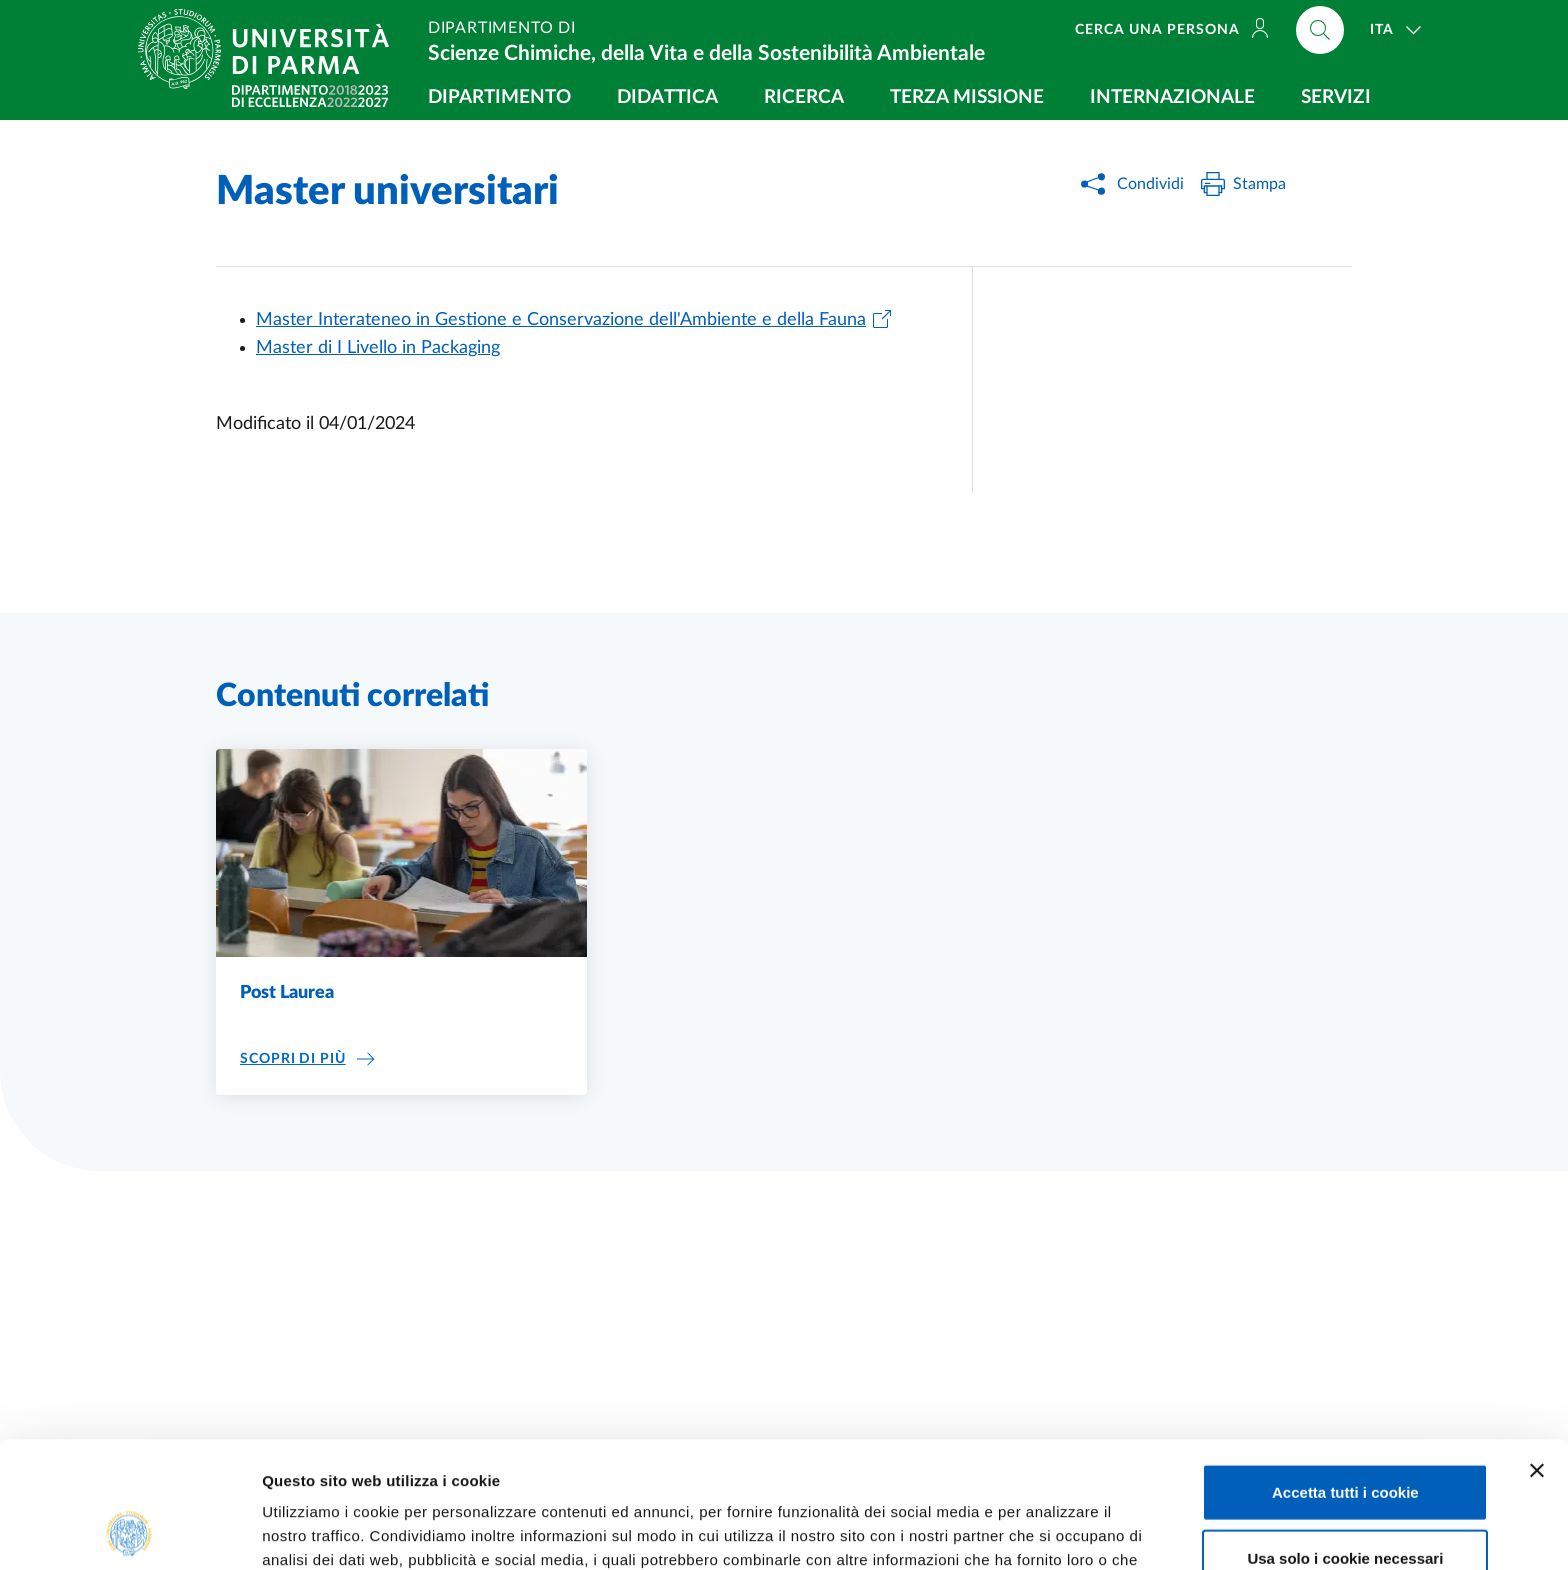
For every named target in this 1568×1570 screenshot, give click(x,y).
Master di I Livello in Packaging (378, 348)
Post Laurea (287, 993)
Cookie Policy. (650, 1465)
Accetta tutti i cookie (1345, 1373)
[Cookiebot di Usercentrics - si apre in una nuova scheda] (129, 1531)
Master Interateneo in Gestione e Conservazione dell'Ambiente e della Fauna (561, 320)
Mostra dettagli (1052, 1530)
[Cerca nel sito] (1320, 30)
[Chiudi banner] (1537, 1352)
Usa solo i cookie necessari (1345, 1439)
